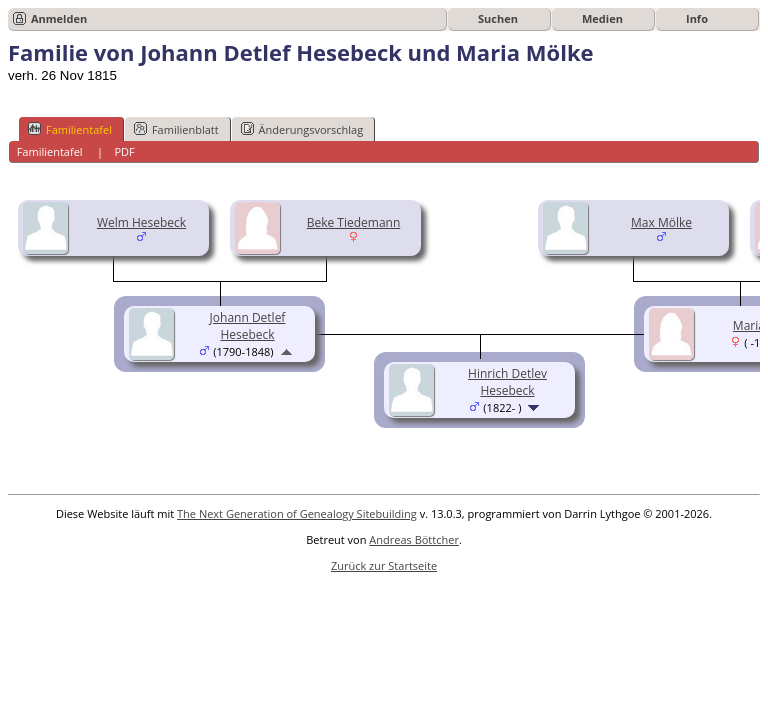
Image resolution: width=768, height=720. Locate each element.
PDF (124, 151)
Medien (602, 18)
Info (697, 18)
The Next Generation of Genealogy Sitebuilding (297, 513)
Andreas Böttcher (414, 539)
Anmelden (59, 18)
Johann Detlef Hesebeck (248, 326)
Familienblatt (176, 129)
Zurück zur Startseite (384, 565)
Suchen (498, 18)
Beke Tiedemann (354, 222)
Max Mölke (661, 222)
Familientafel (70, 129)
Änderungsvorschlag (302, 129)
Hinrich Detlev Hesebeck (507, 382)
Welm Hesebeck (141, 222)
